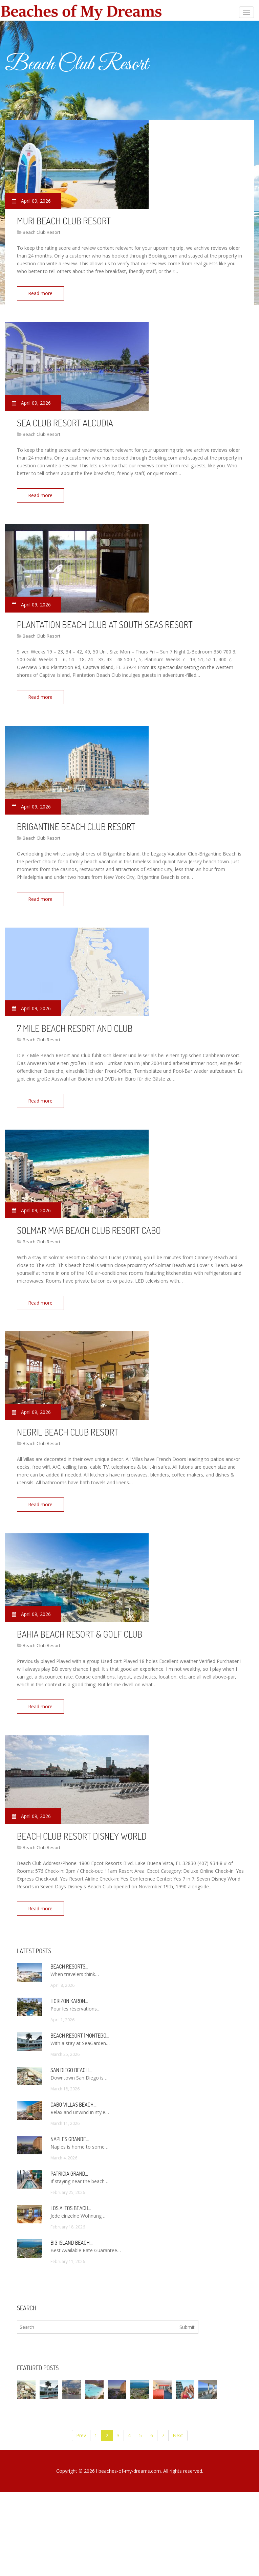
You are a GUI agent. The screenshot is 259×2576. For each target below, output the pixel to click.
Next (178, 2424)
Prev (81, 2424)
